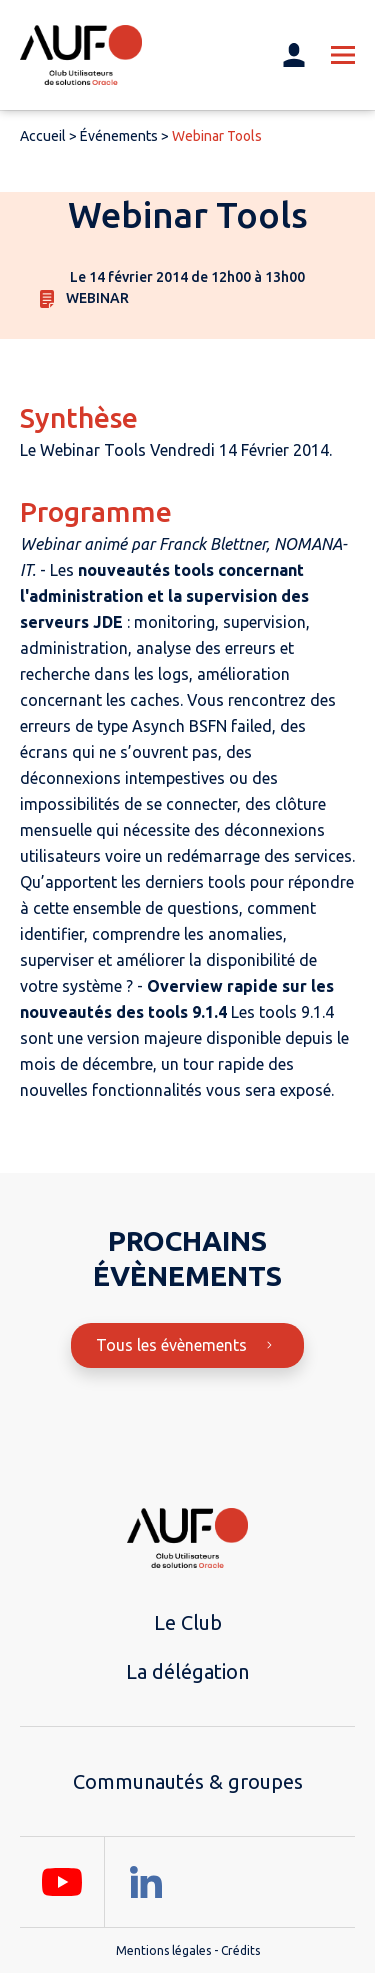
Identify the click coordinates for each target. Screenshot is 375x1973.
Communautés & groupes (188, 1781)
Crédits (240, 1950)
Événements (119, 136)
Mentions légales (163, 1950)
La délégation (187, 1671)
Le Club (188, 1622)
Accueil (43, 136)
